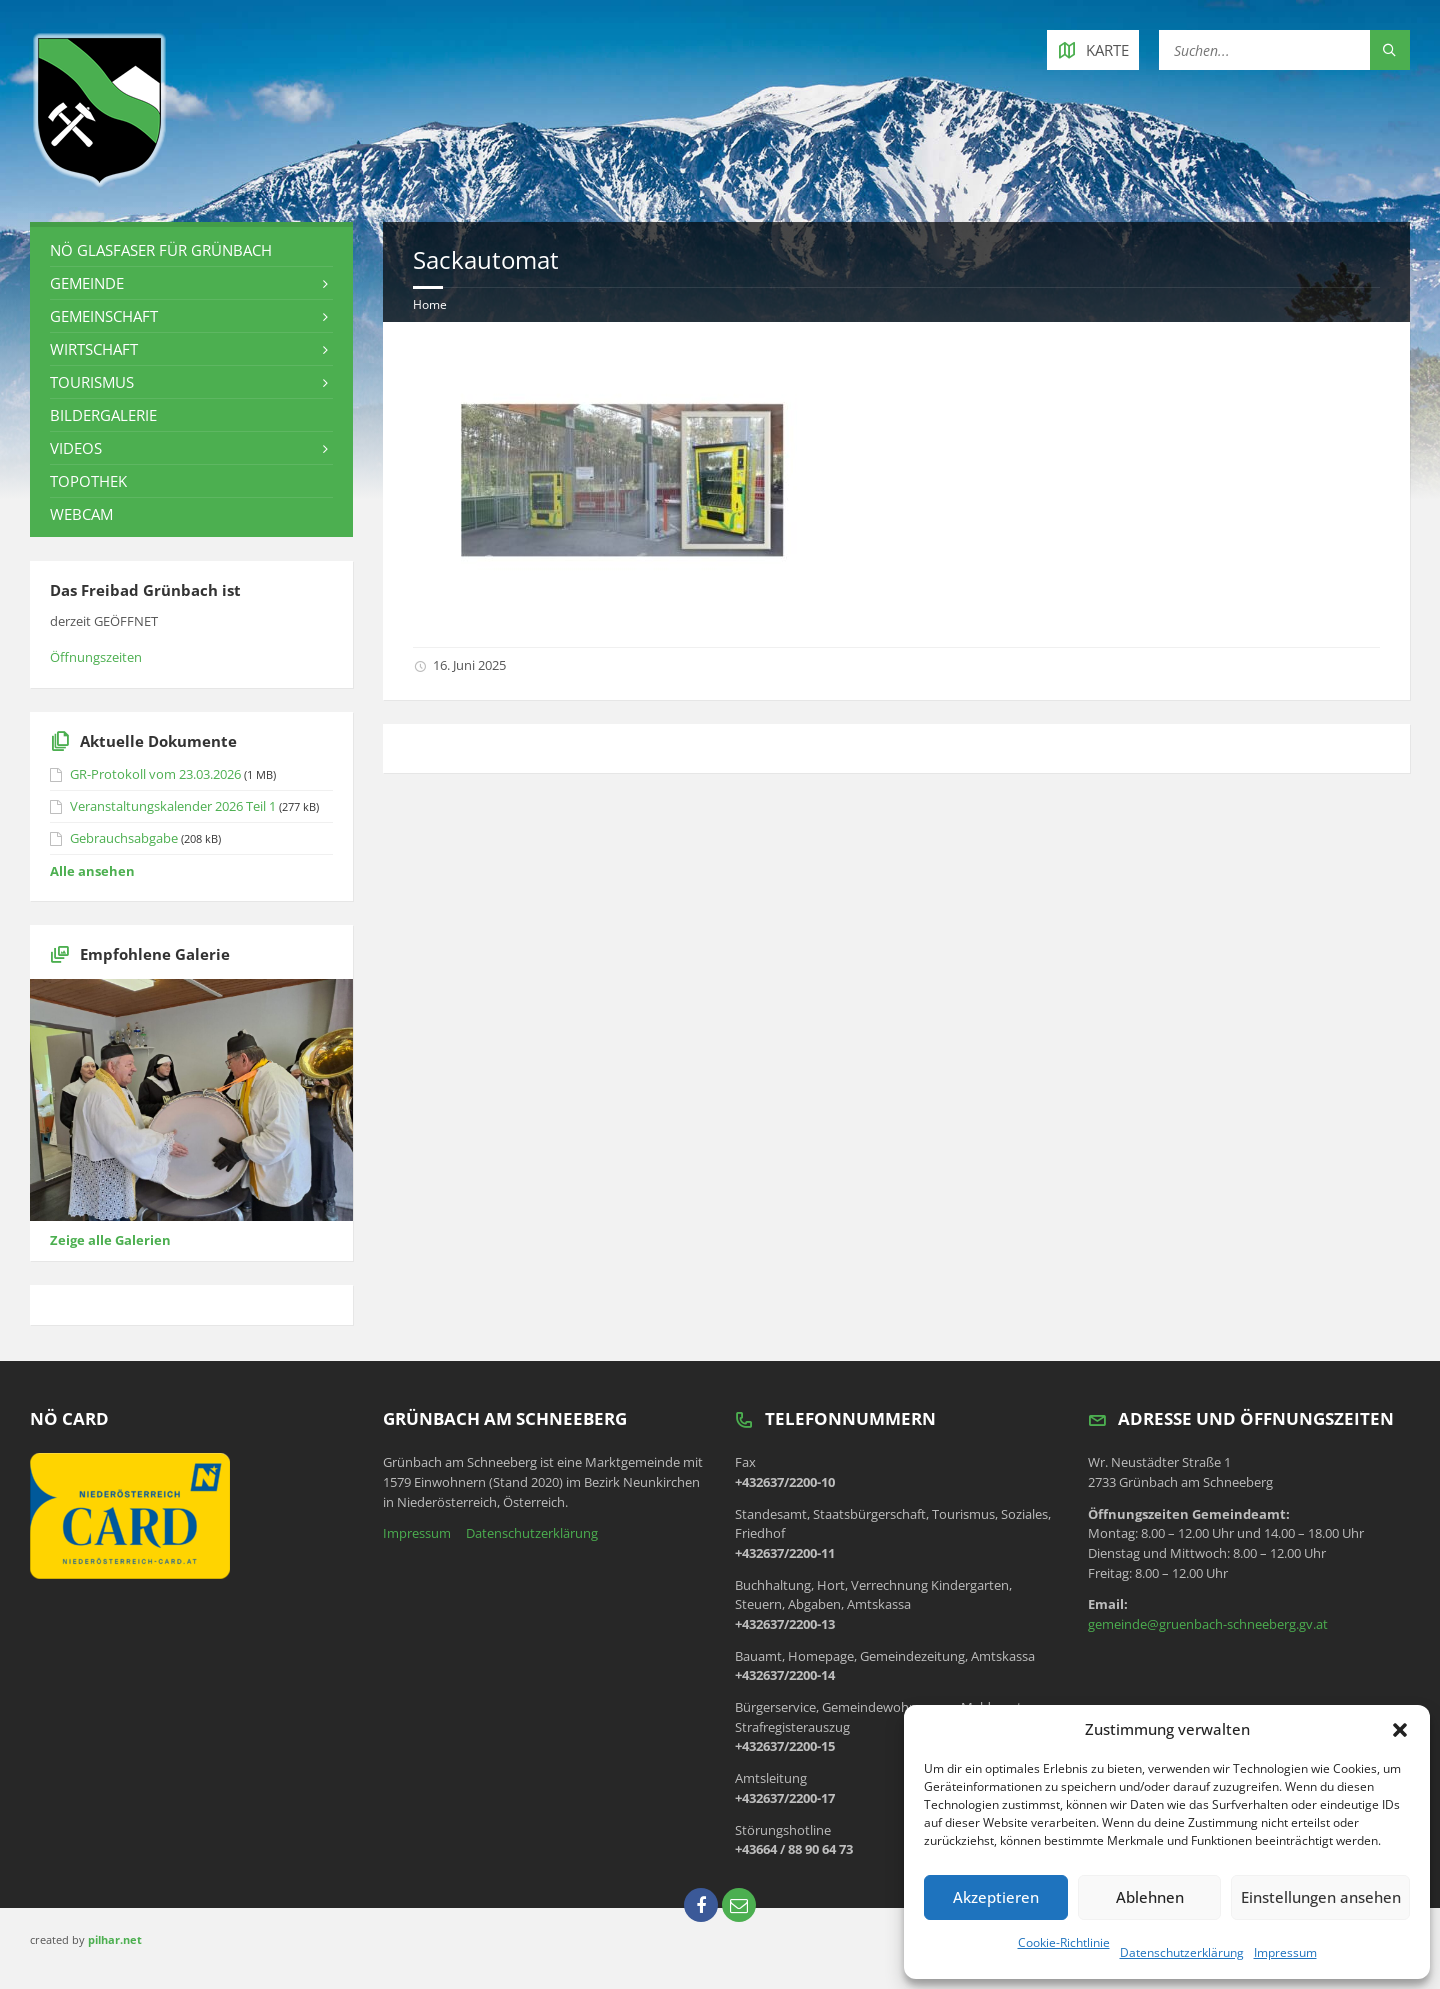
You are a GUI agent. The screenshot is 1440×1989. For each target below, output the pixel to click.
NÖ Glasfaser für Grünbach (161, 250)
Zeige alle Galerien (110, 1240)
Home (430, 304)
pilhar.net (115, 1939)
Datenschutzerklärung (1182, 1952)
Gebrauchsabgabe (124, 838)
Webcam (81, 514)
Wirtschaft (94, 349)
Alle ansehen (92, 871)
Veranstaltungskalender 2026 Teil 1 (173, 806)
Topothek (88, 481)
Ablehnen (1147, 1897)
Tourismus (92, 382)
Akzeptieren (995, 1897)
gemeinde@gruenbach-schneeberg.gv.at (1208, 1624)
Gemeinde (87, 283)
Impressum (1285, 1952)
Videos (76, 448)
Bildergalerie (103, 415)
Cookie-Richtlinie (1064, 1942)
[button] (1400, 1730)
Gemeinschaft (104, 316)
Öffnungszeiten (96, 657)
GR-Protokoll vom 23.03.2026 (155, 774)
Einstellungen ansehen (1319, 1897)
